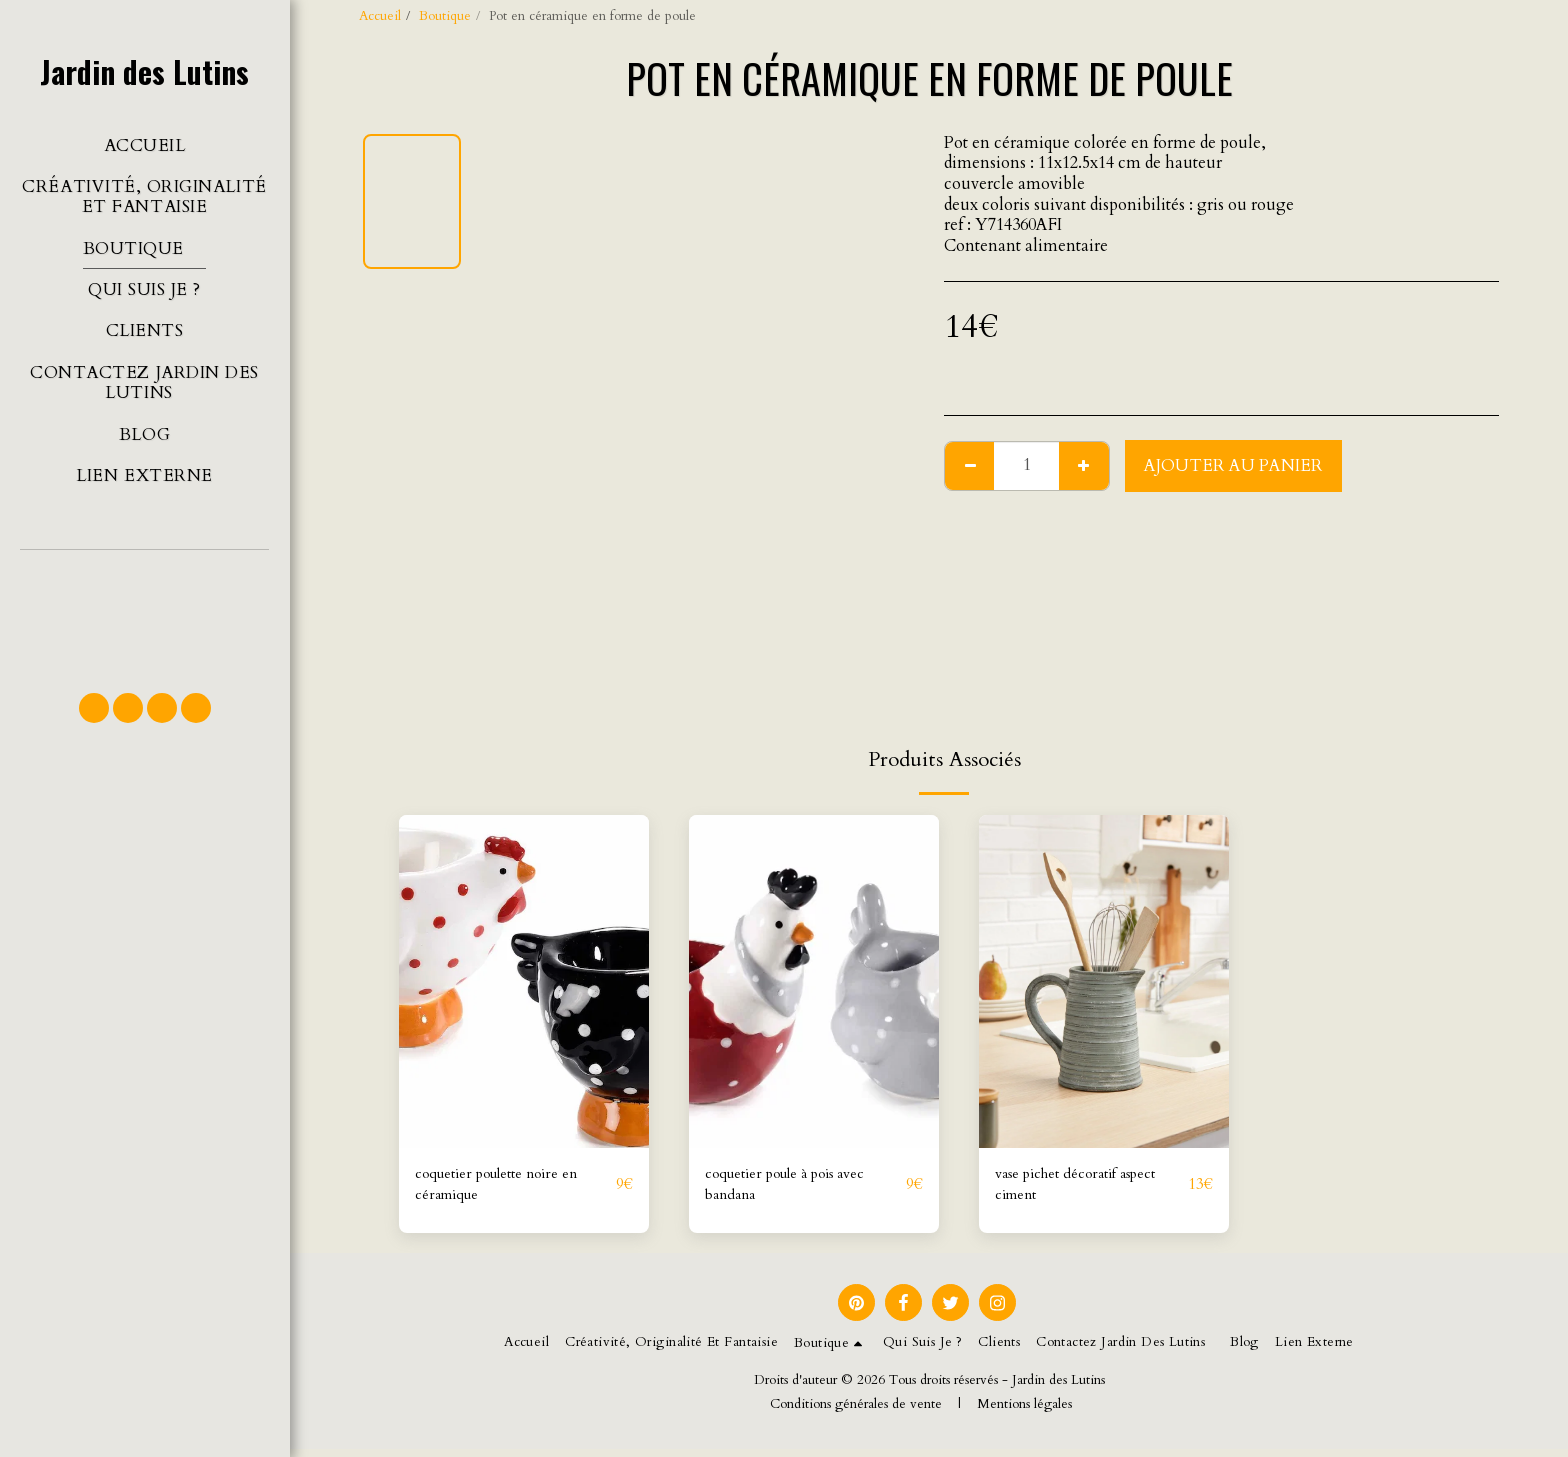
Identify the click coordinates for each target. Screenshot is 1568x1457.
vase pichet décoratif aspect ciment (1067, 1188)
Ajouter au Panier (1233, 466)
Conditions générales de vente (856, 1412)
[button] (144, 612)
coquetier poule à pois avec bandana (801, 1188)
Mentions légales (1024, 1412)
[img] (524, 981)
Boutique (445, 16)
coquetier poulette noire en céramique (512, 1188)
